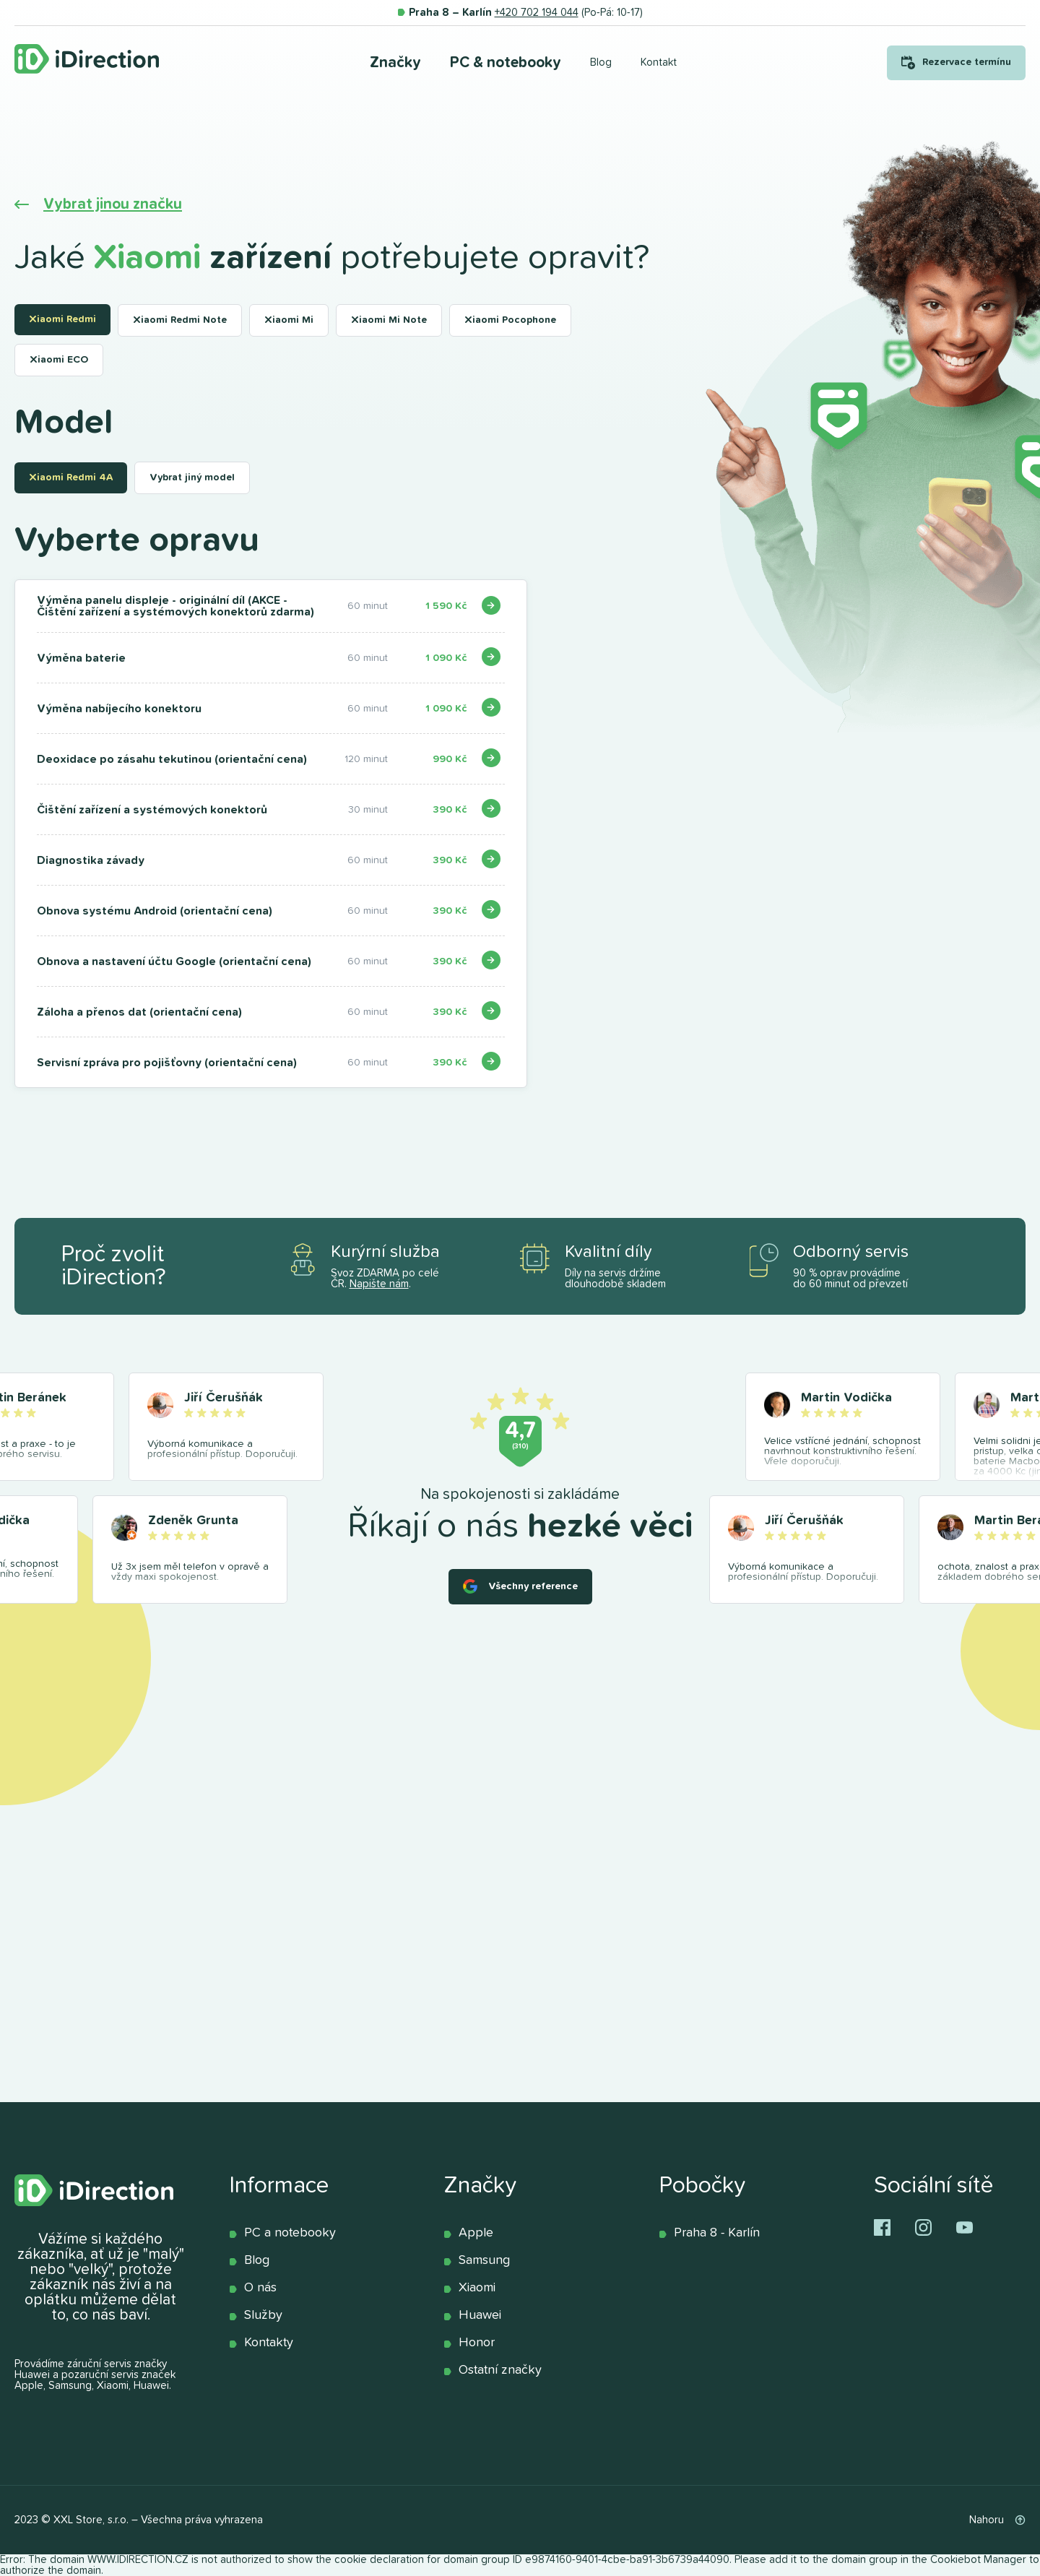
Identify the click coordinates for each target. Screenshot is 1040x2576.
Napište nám (379, 1284)
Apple (476, 2232)
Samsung (484, 2260)
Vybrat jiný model (192, 477)
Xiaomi (477, 2287)
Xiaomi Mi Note (389, 320)
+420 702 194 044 (536, 12)
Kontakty (268, 2342)
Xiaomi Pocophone (510, 320)
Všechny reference (533, 1586)
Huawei (480, 2315)
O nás (260, 2287)
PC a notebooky (290, 2232)
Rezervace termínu (966, 62)
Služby (263, 2315)
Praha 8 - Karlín (717, 2232)
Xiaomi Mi (288, 320)
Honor (477, 2342)
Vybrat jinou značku (112, 204)
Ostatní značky (500, 2370)
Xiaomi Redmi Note (180, 320)
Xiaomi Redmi (62, 319)
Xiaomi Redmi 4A (71, 477)
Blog (256, 2260)
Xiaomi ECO (59, 360)
